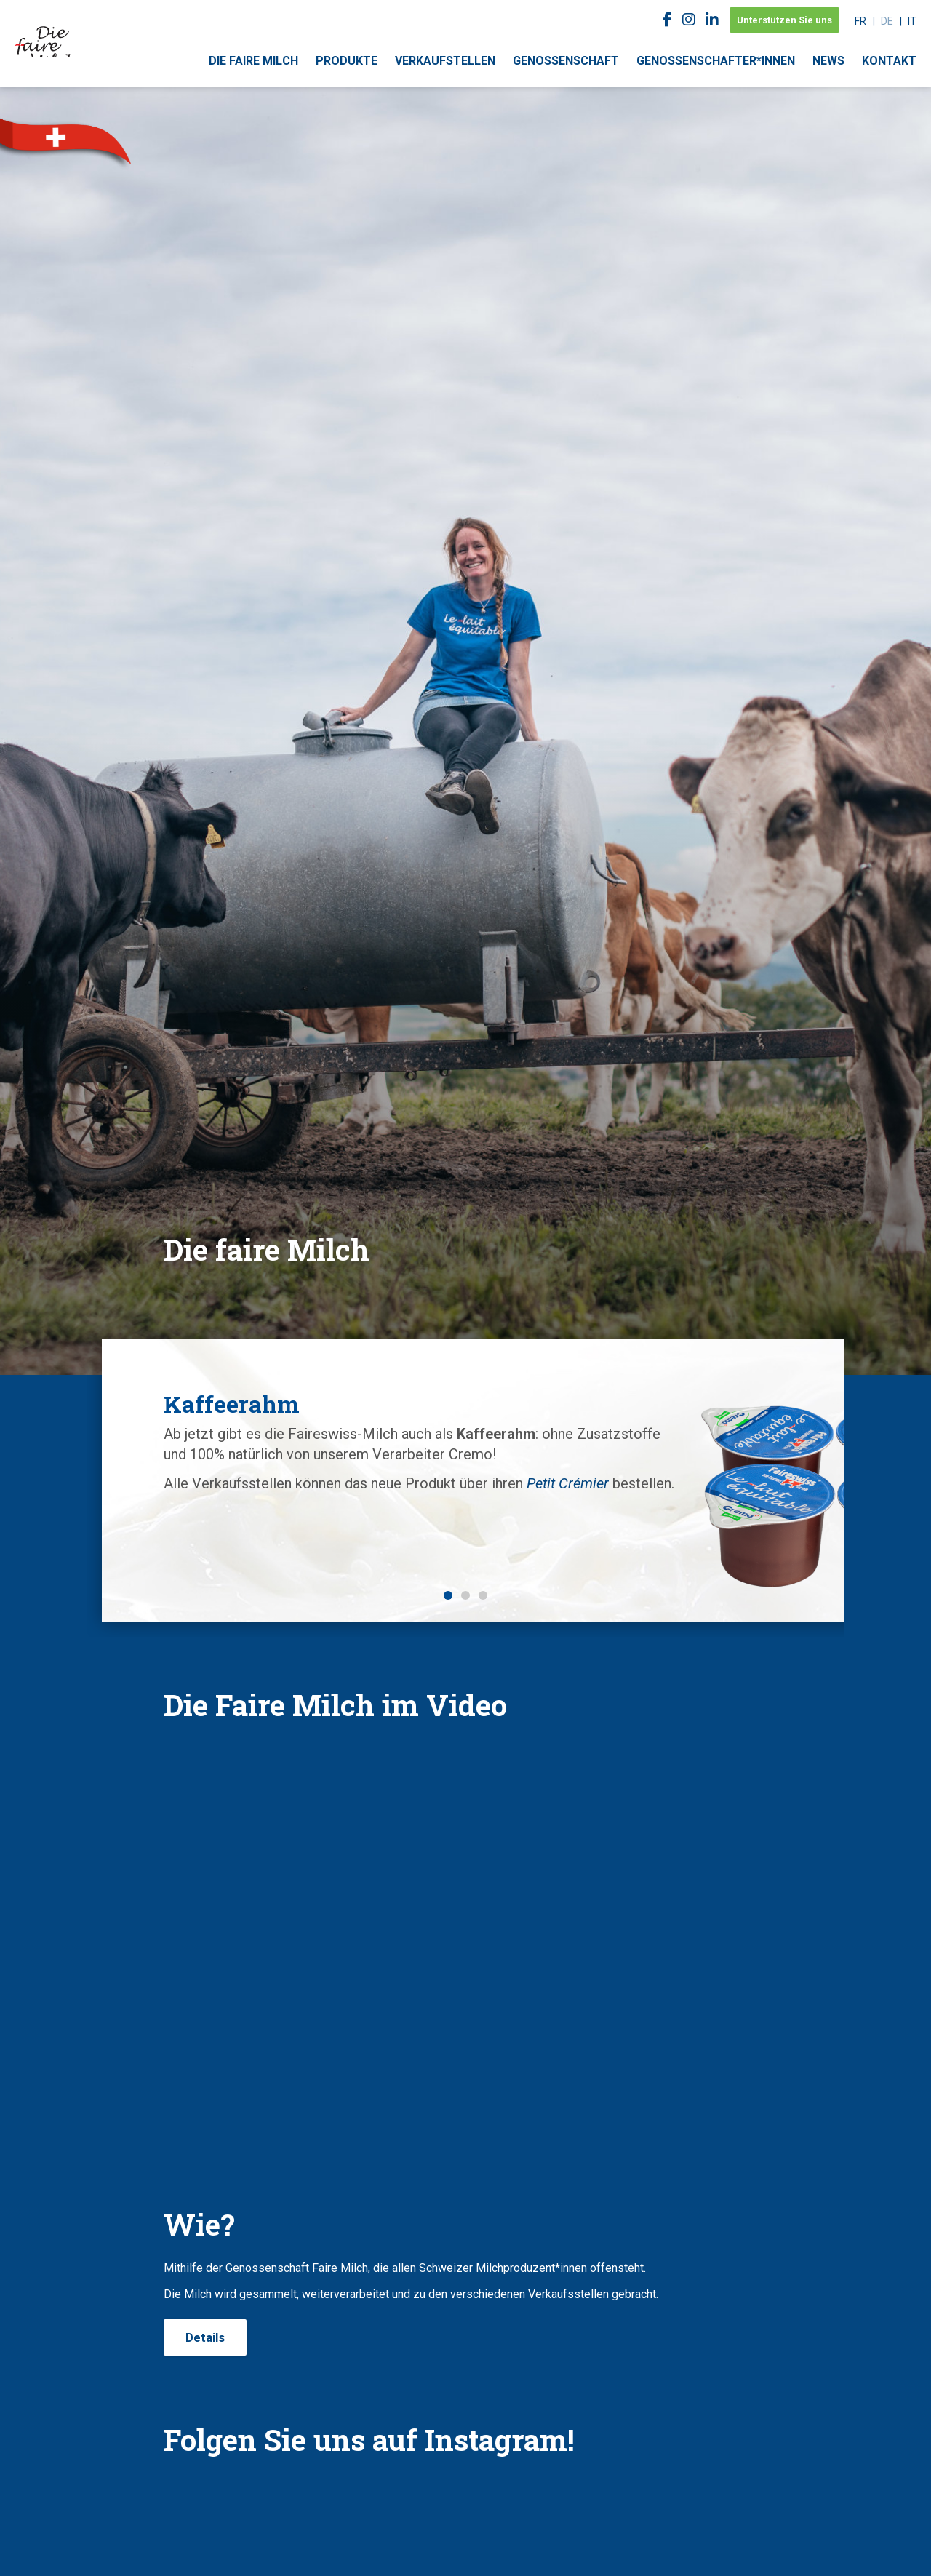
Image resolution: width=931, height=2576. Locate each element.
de (887, 21)
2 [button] (465, 1595)
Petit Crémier (240, 1524)
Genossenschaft (566, 61)
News (828, 61)
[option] (465, 1440)
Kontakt (889, 61)
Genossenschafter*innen (715, 61)
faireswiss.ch (43, 28)
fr (860, 21)
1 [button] (448, 1595)
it (912, 21)
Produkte (346, 61)
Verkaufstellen (445, 61)
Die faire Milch (253, 61)
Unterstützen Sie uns (784, 20)
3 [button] (483, 1595)
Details (205, 2337)
